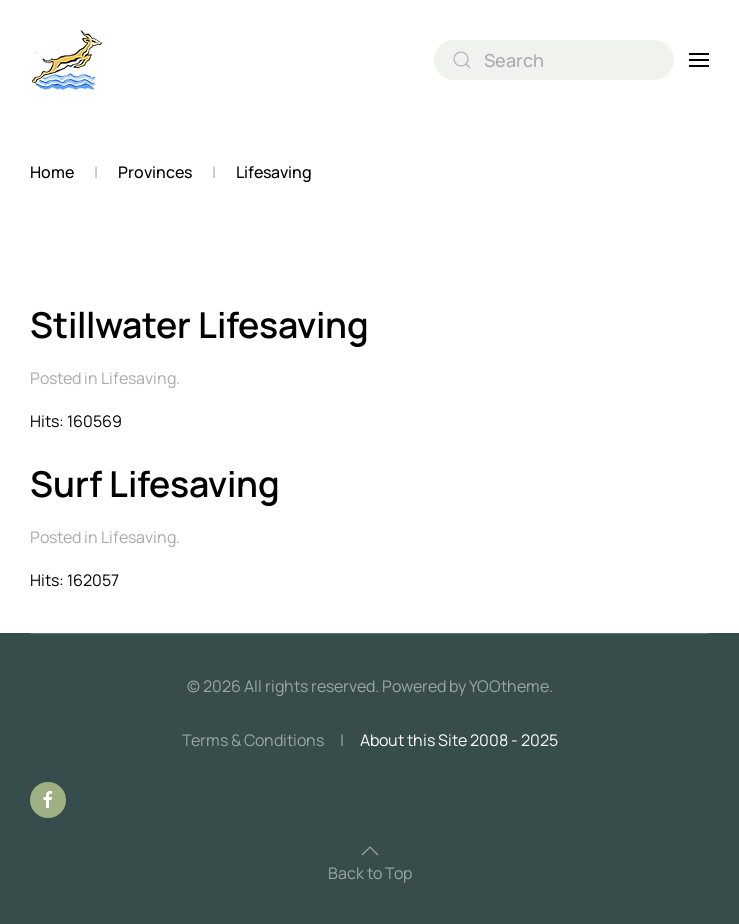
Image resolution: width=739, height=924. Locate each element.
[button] (699, 60)
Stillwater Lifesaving (199, 324)
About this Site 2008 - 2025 (459, 740)
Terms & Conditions (253, 740)
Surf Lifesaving (155, 483)
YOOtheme (509, 686)
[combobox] (554, 60)
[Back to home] (67, 60)
